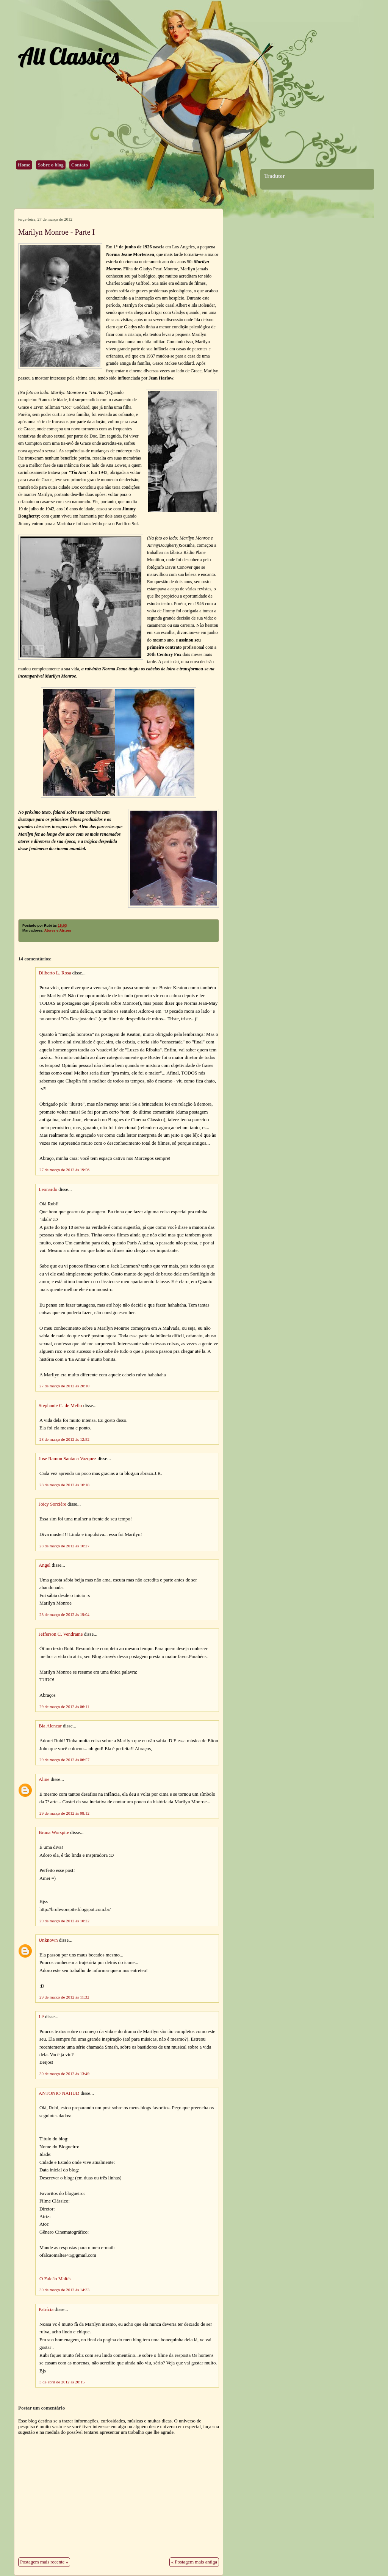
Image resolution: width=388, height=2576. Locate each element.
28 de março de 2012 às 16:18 (64, 1485)
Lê (41, 2016)
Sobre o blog (51, 165)
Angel (44, 1565)
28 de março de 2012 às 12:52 (64, 1439)
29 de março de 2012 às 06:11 (64, 1706)
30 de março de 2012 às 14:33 (64, 2289)
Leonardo (48, 1189)
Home (24, 165)
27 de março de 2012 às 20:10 (64, 1386)
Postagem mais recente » (44, 2562)
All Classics (68, 56)
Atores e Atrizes (57, 930)
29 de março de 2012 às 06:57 (64, 1759)
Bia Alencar (50, 1726)
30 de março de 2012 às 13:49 (64, 2073)
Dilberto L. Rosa (55, 973)
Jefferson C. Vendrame (61, 1634)
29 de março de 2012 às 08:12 (64, 1813)
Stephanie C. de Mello (60, 1405)
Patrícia (46, 2309)
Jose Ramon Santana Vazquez (67, 1458)
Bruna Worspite (54, 1832)
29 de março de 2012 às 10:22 (64, 1921)
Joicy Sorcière (52, 1504)
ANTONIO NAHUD (59, 2093)
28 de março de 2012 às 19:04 (64, 1614)
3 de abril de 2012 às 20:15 (61, 2382)
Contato (79, 165)
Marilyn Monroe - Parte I (56, 232)
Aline (44, 1779)
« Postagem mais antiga (194, 2562)
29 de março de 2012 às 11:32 (64, 1997)
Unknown (48, 1940)
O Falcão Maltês (55, 2278)
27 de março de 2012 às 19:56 (64, 1169)
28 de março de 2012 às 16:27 (64, 1546)
